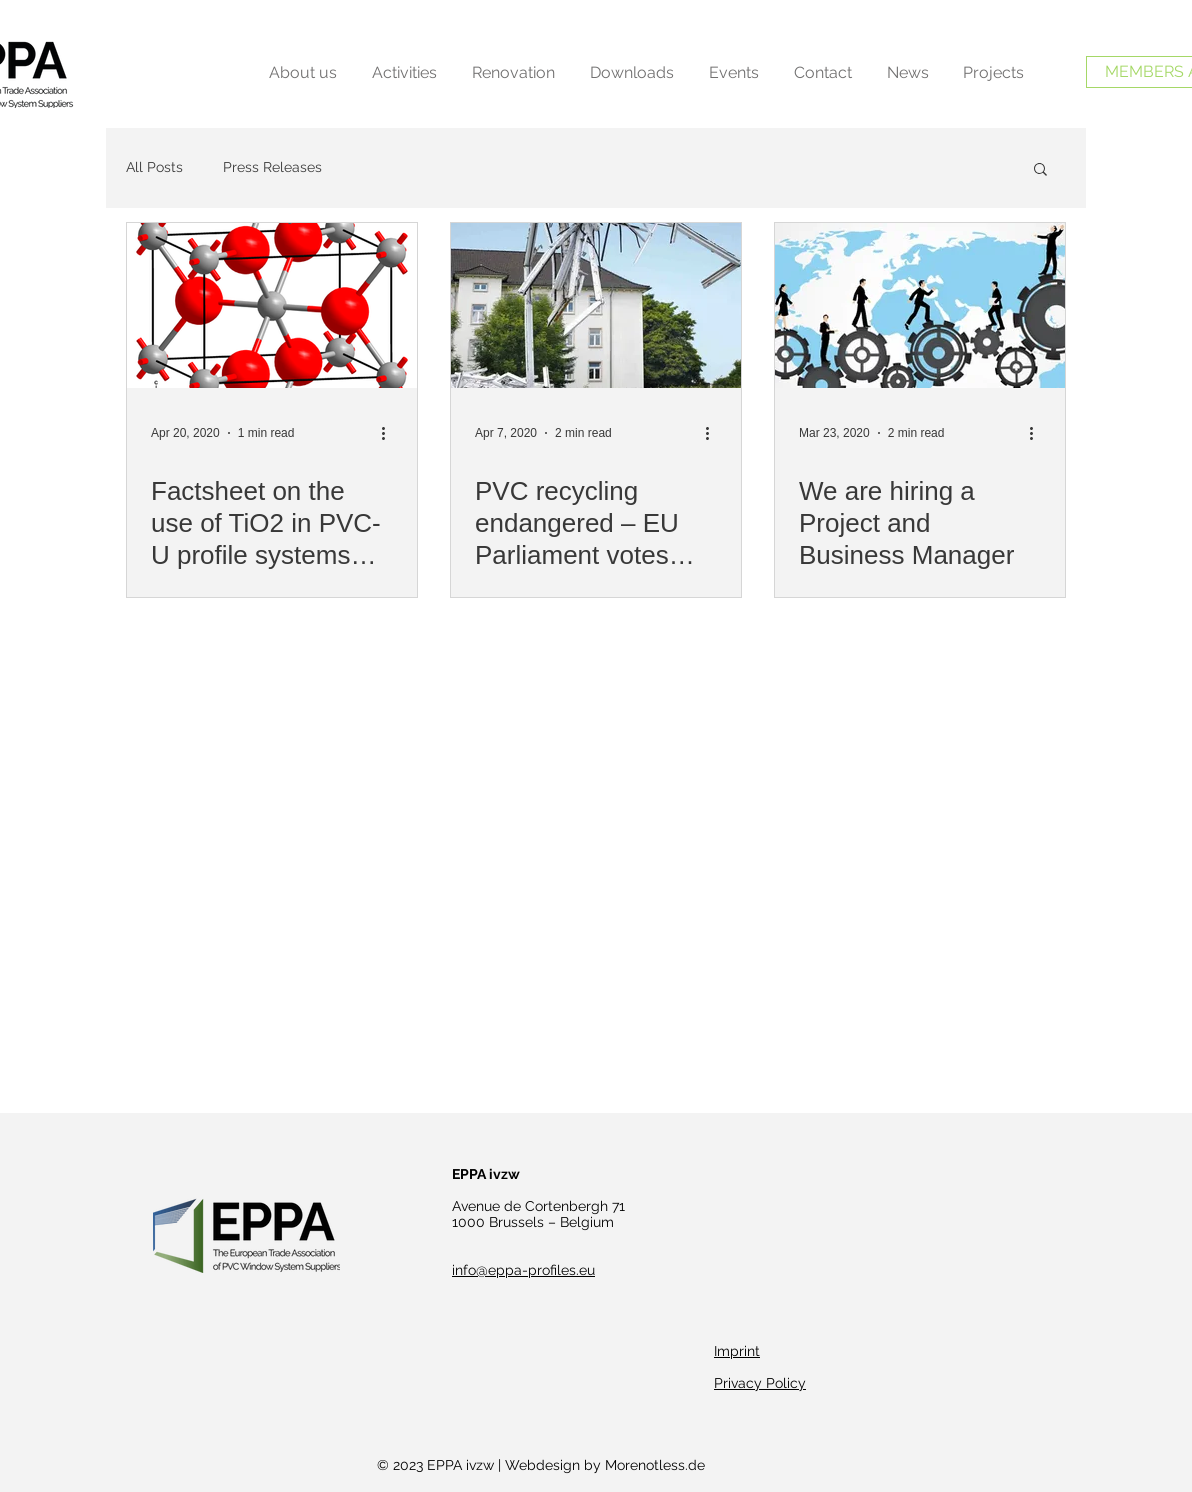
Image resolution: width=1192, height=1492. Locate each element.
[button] (1040, 170)
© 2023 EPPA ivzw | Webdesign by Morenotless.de (541, 1465)
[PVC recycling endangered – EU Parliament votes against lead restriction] (596, 305)
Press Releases (272, 167)
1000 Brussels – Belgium (533, 1222)
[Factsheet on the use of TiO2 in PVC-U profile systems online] (272, 305)
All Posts (154, 167)
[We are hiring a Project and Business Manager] (920, 305)
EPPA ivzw (486, 1174)
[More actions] (390, 433)
